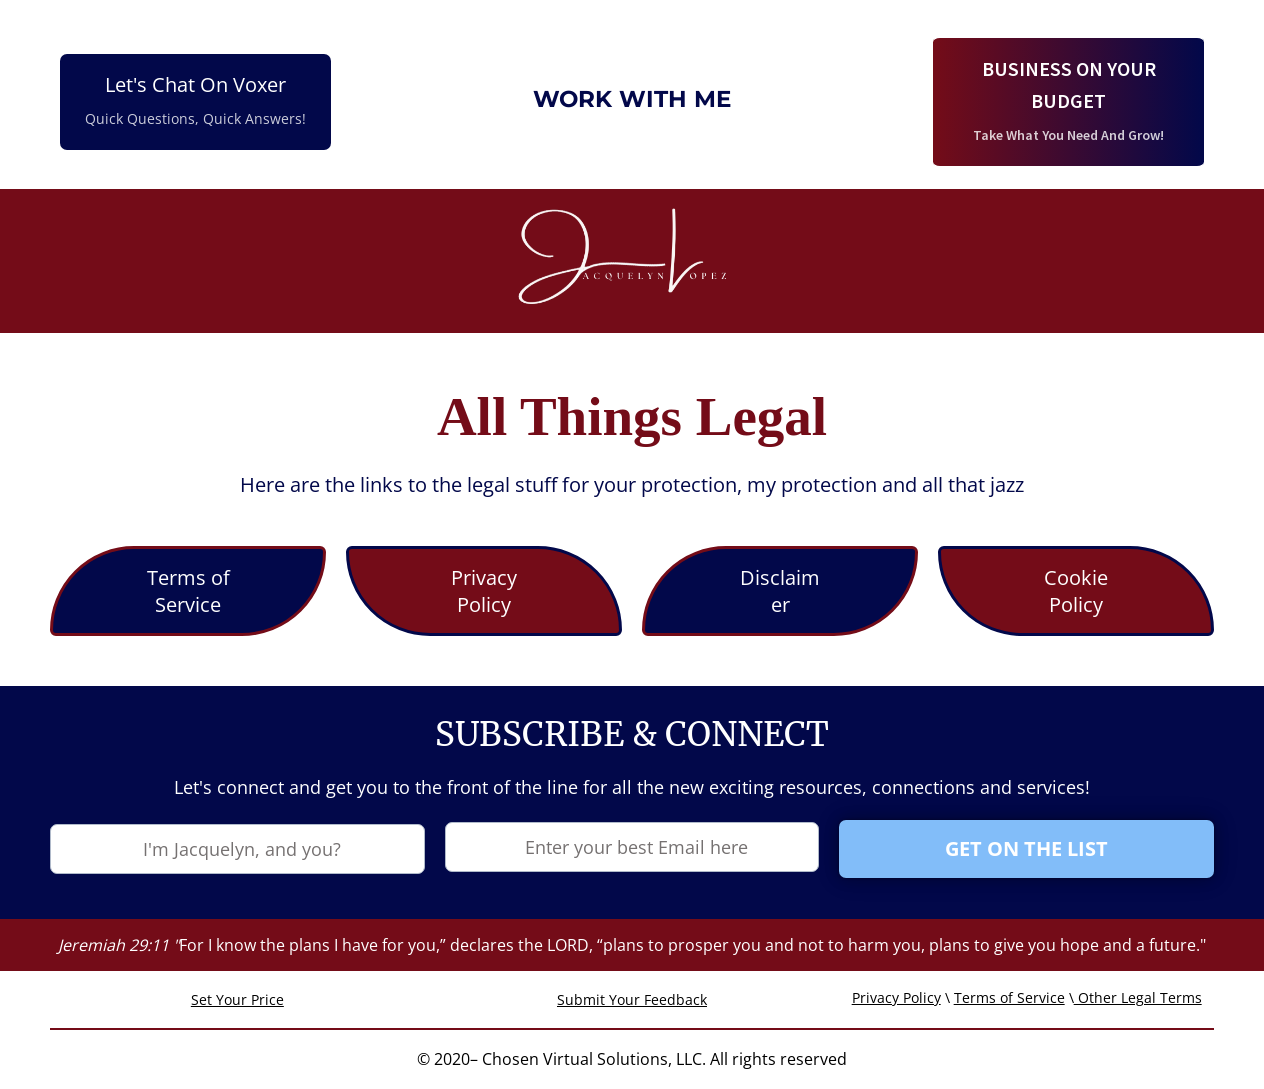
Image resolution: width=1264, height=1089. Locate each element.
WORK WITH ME (632, 99)
